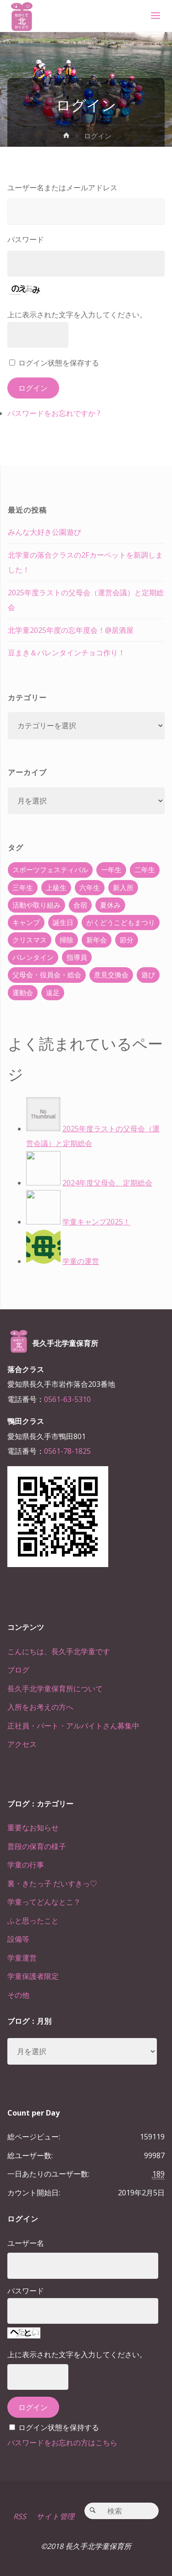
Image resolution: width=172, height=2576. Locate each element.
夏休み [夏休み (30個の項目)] (110, 904)
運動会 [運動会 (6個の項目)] (22, 992)
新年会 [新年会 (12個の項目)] (96, 939)
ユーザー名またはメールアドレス (62, 188)
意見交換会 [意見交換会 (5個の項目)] (111, 974)
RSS (19, 2516)
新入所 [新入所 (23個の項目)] (123, 887)
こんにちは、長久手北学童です (58, 1651)
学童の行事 (25, 1865)
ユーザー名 (25, 2243)
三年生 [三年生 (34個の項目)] (22, 887)
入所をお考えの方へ (40, 1707)
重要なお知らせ (33, 1828)
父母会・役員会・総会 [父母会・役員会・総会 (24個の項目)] (46, 974)
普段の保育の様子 (36, 1846)
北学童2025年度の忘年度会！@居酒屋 (70, 630)
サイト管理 (55, 2516)
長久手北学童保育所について (55, 1689)
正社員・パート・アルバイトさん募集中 (73, 1726)
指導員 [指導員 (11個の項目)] (77, 957)
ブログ (18, 1670)
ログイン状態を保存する (58, 363)
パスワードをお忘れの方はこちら (62, 2443)
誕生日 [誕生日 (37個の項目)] (63, 922)
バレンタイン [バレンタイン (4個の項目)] (33, 957)
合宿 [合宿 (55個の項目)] (80, 904)
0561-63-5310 (67, 1399)
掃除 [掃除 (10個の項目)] (66, 939)
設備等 (18, 1939)
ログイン (33, 388)
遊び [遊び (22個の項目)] (148, 974)
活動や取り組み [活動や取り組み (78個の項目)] (36, 904)
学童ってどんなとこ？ (44, 1902)
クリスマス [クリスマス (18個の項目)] (29, 939)
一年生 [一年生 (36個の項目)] (111, 869)
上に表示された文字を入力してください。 (77, 315)
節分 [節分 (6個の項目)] (126, 939)
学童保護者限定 (33, 1976)
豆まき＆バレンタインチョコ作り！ (66, 653)
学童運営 (22, 1958)
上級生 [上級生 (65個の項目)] (56, 887)
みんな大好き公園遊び (44, 532)
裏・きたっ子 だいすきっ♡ (52, 1883)
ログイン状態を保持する (58, 2427)
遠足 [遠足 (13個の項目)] (53, 992)
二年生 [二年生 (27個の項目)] (144, 869)
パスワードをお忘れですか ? (53, 413)
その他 (18, 1995)
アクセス (22, 1744)
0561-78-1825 (67, 1451)
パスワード (25, 239)
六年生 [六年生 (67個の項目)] (89, 887)
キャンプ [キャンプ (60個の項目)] (26, 922)
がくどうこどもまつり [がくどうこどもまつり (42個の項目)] (120, 922)
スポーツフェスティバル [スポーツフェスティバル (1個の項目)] (50, 869)
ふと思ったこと (33, 1921)
